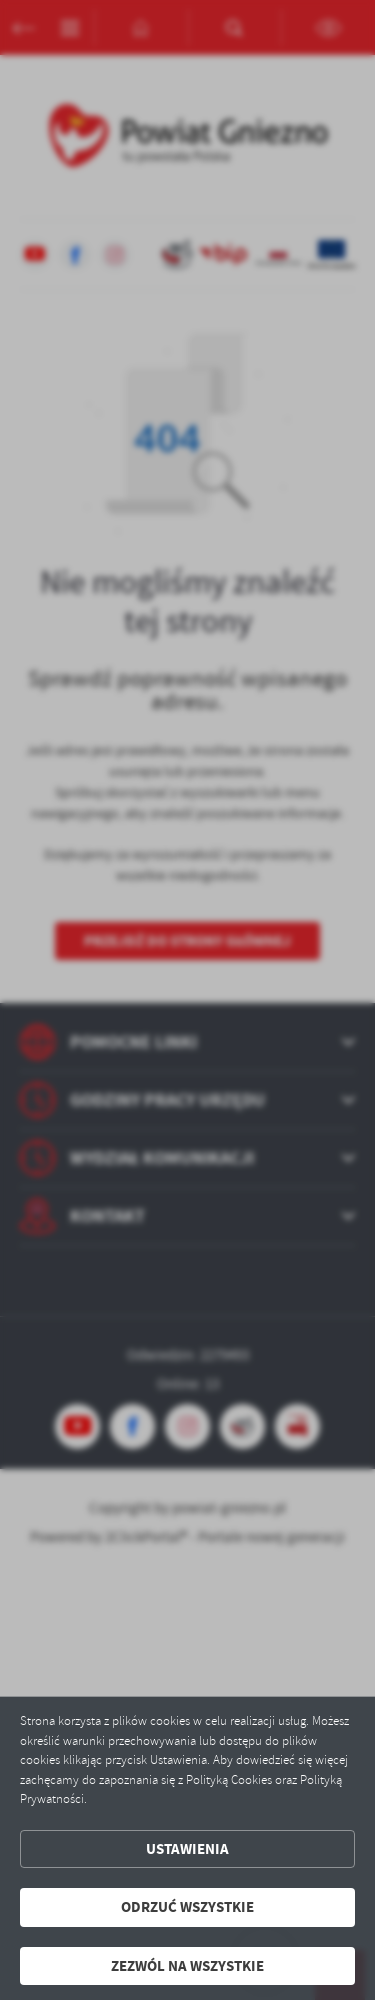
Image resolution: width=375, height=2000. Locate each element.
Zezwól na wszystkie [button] (187, 1966)
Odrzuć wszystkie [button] (187, 1907)
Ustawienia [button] (187, 1849)
